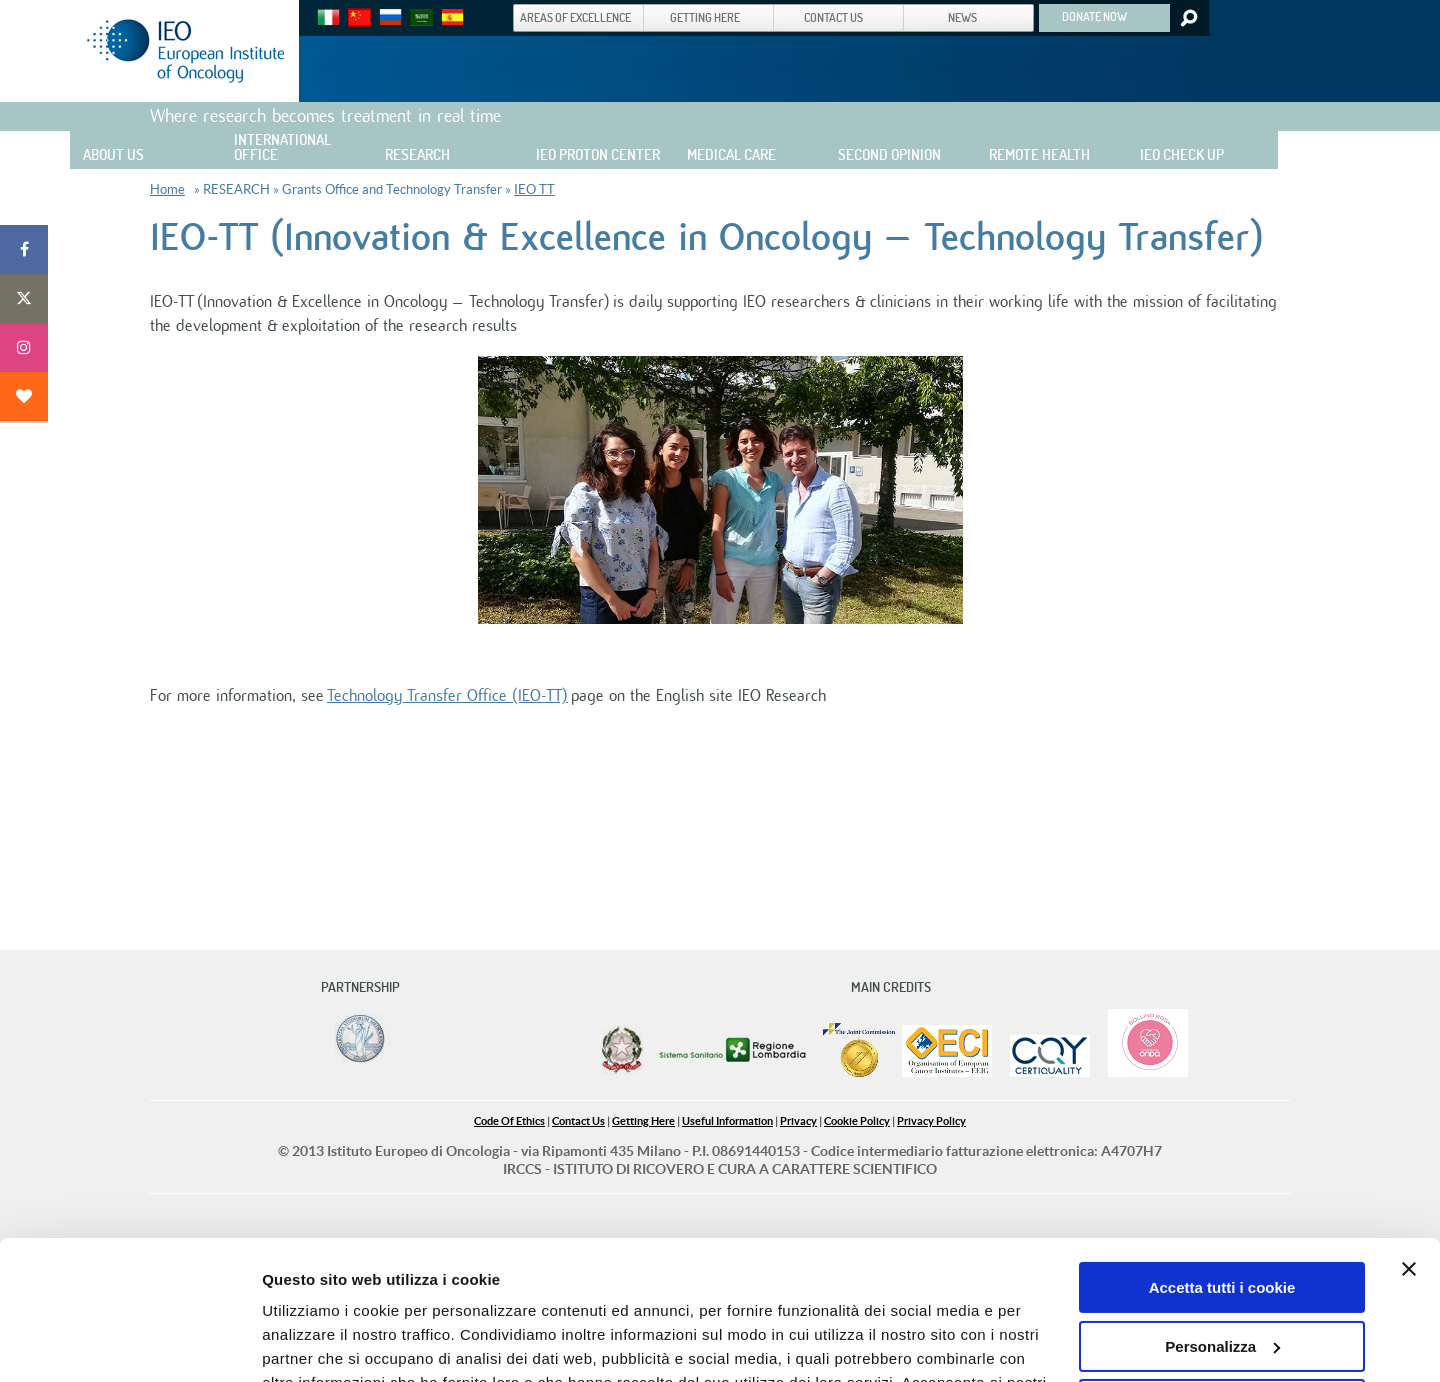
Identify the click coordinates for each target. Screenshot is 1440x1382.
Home (167, 189)
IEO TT (534, 189)
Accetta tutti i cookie (1222, 1168)
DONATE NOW (1094, 16)
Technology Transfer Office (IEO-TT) (447, 696)
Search (1187, 18)
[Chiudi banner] (1409, 1150)
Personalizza (1222, 1226)
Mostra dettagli (316, 1342)
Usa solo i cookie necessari (1222, 1285)
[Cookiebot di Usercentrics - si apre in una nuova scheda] (129, 1343)
